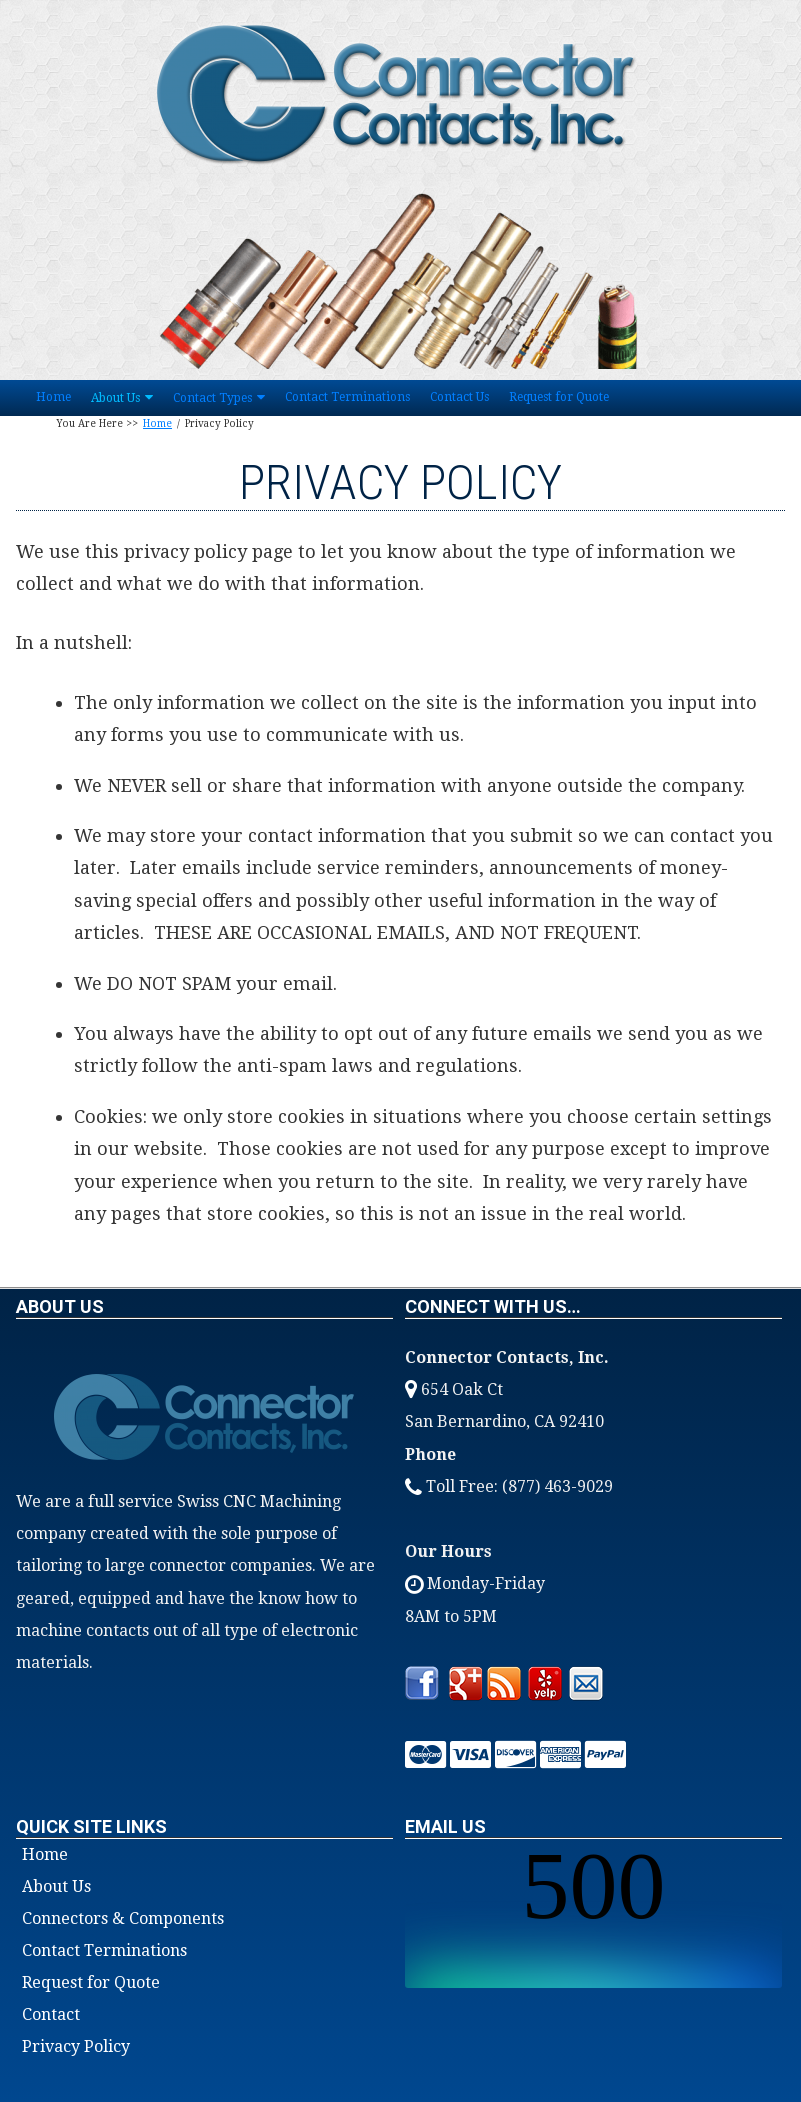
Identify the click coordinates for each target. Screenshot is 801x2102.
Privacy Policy (76, 2047)
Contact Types (212, 398)
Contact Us (459, 397)
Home (53, 397)
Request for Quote (559, 397)
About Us (115, 398)
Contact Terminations (347, 397)
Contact (51, 2015)
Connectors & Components (123, 1919)
